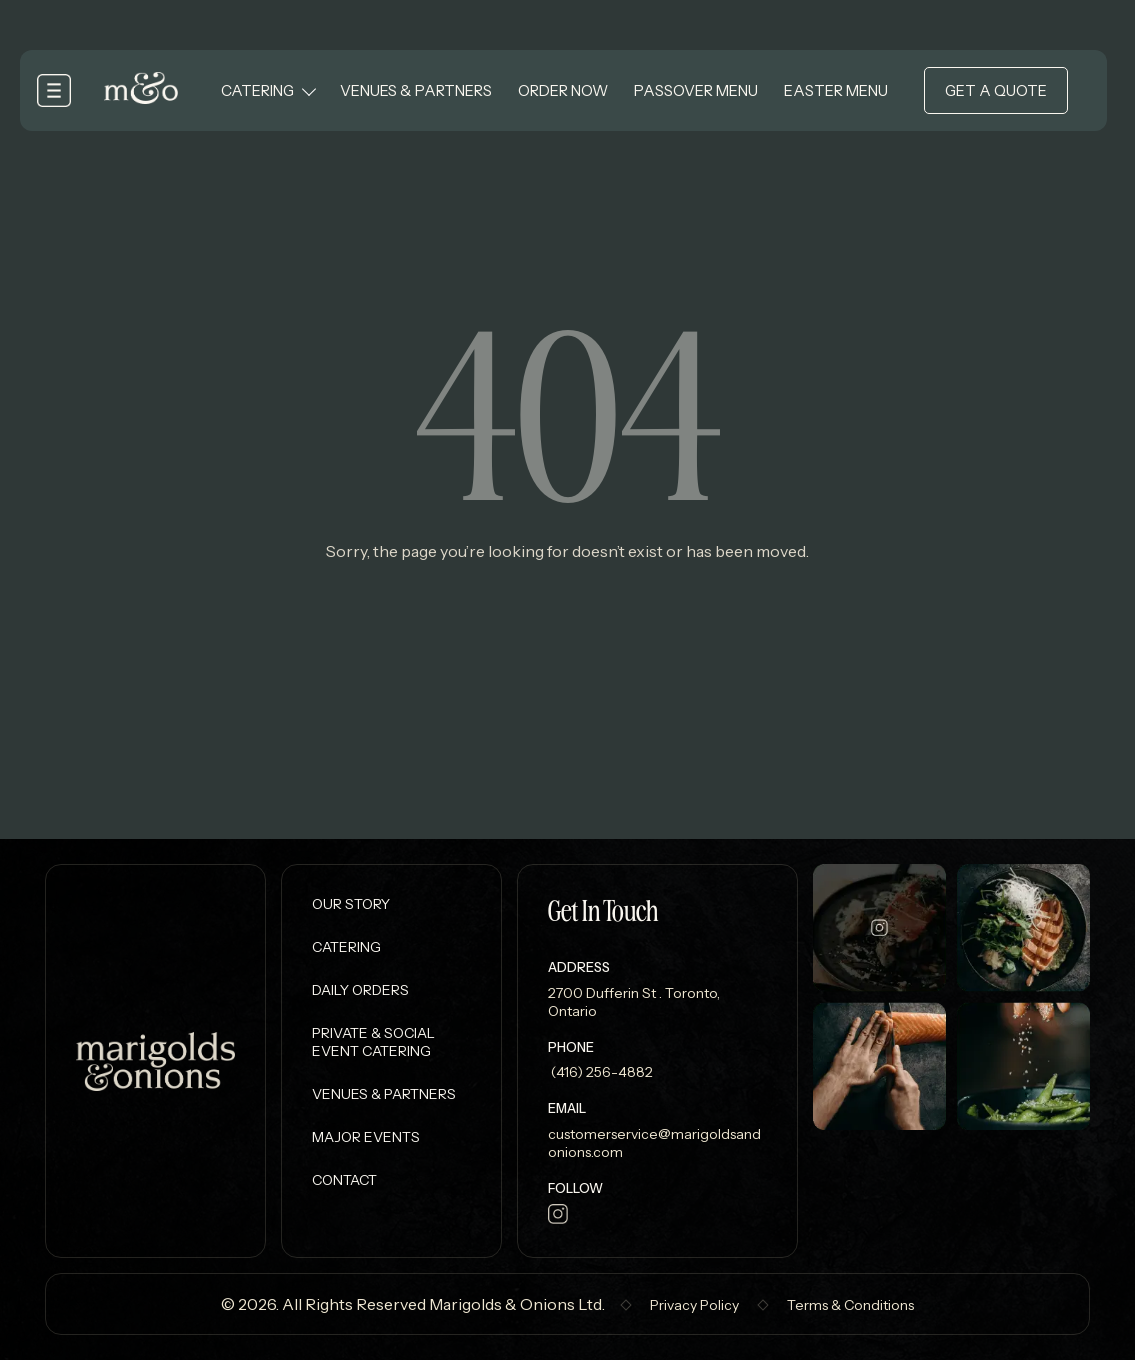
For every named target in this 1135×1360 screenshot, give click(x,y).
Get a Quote (996, 90)
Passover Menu (696, 90)
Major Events (366, 1137)
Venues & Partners (416, 90)
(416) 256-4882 (600, 1072)
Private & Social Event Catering (373, 1042)
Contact (344, 1180)
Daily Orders (360, 990)
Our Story (351, 904)
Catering (257, 90)
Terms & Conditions (850, 1305)
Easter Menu (836, 90)
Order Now (563, 90)
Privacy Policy (694, 1305)
